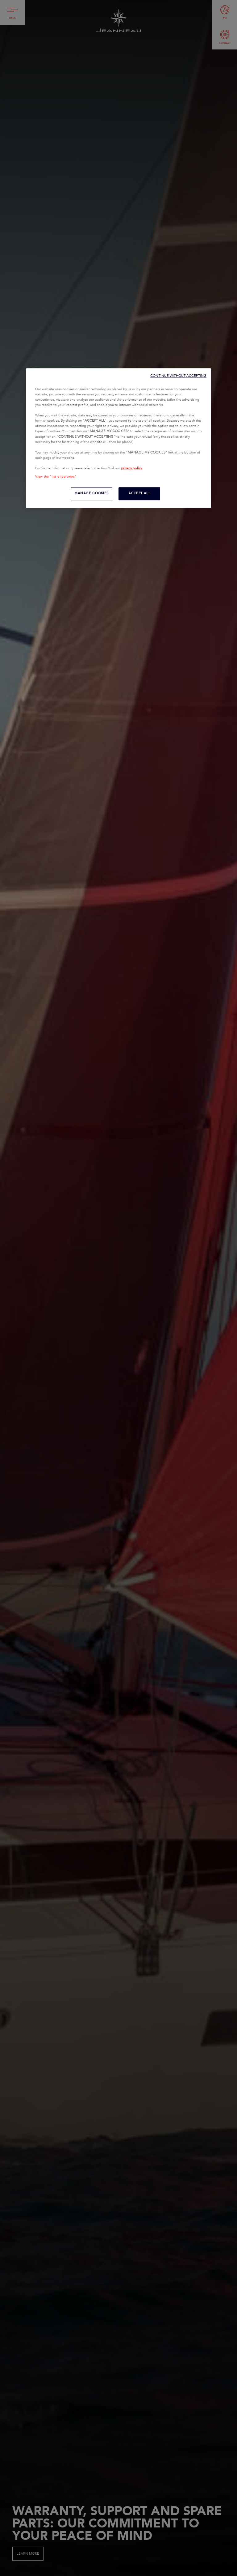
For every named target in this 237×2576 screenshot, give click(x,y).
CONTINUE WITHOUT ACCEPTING (178, 376)
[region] (118, 438)
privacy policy (131, 468)
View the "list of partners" (56, 477)
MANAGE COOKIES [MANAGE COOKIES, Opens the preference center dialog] (91, 493)
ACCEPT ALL (139, 493)
